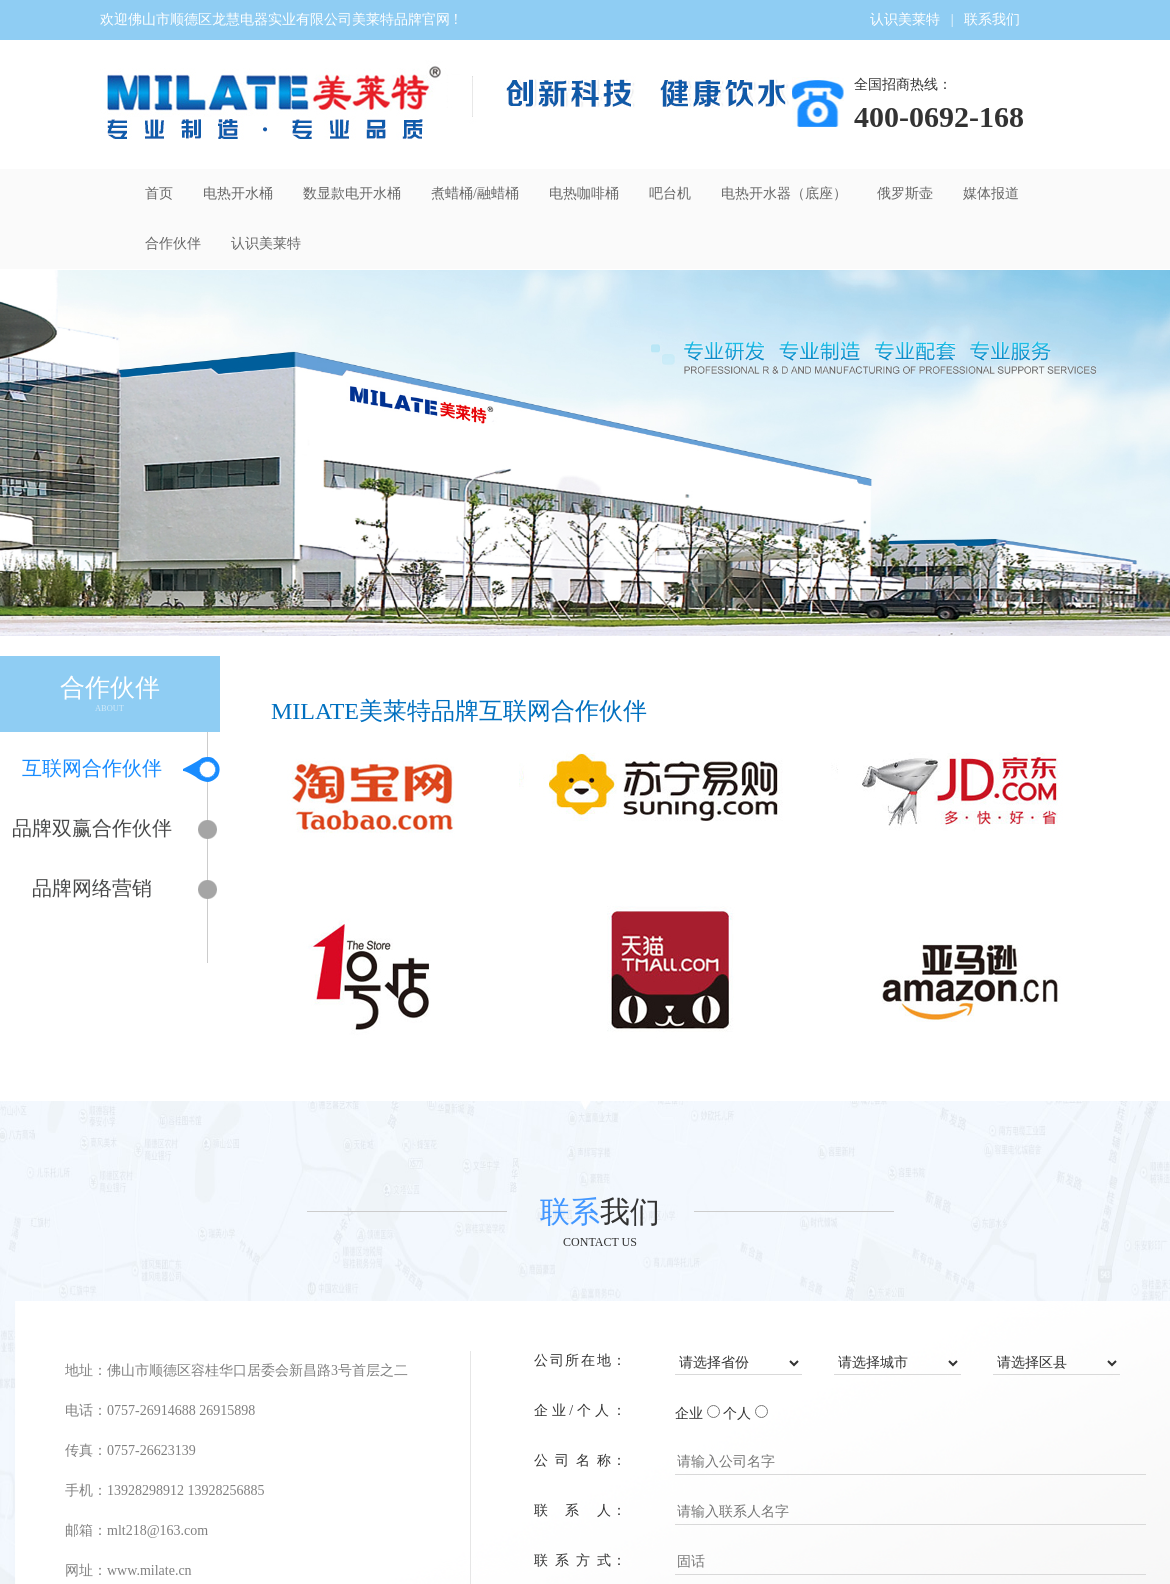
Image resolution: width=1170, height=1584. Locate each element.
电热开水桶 (238, 193)
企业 (689, 1413)
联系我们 (992, 19)
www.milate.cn (149, 1570)
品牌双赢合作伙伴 (98, 829)
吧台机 (670, 193)
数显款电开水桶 (352, 193)
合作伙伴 (173, 243)
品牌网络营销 (108, 889)
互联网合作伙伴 (103, 769)
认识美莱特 (905, 19)
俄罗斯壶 (905, 193)
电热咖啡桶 (584, 193)
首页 (159, 193)
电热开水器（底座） (784, 193)
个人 (737, 1413)
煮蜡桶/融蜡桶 (475, 193)
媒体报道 (991, 193)
